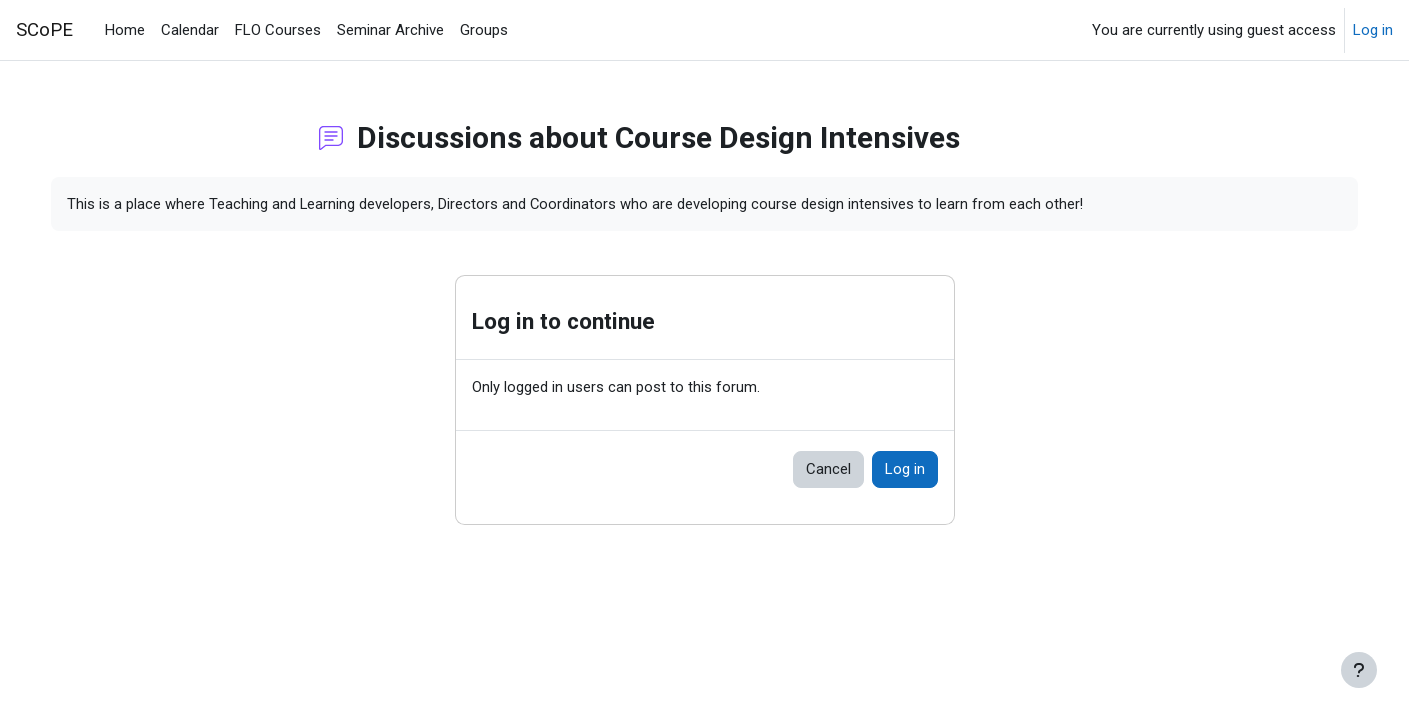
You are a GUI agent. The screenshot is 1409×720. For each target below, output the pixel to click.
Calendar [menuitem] (190, 30)
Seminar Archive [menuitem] (390, 30)
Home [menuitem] (125, 30)
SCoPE (44, 30)
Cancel (828, 470)
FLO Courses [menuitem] (278, 30)
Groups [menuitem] (484, 30)
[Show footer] (1359, 670)
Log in (1373, 30)
